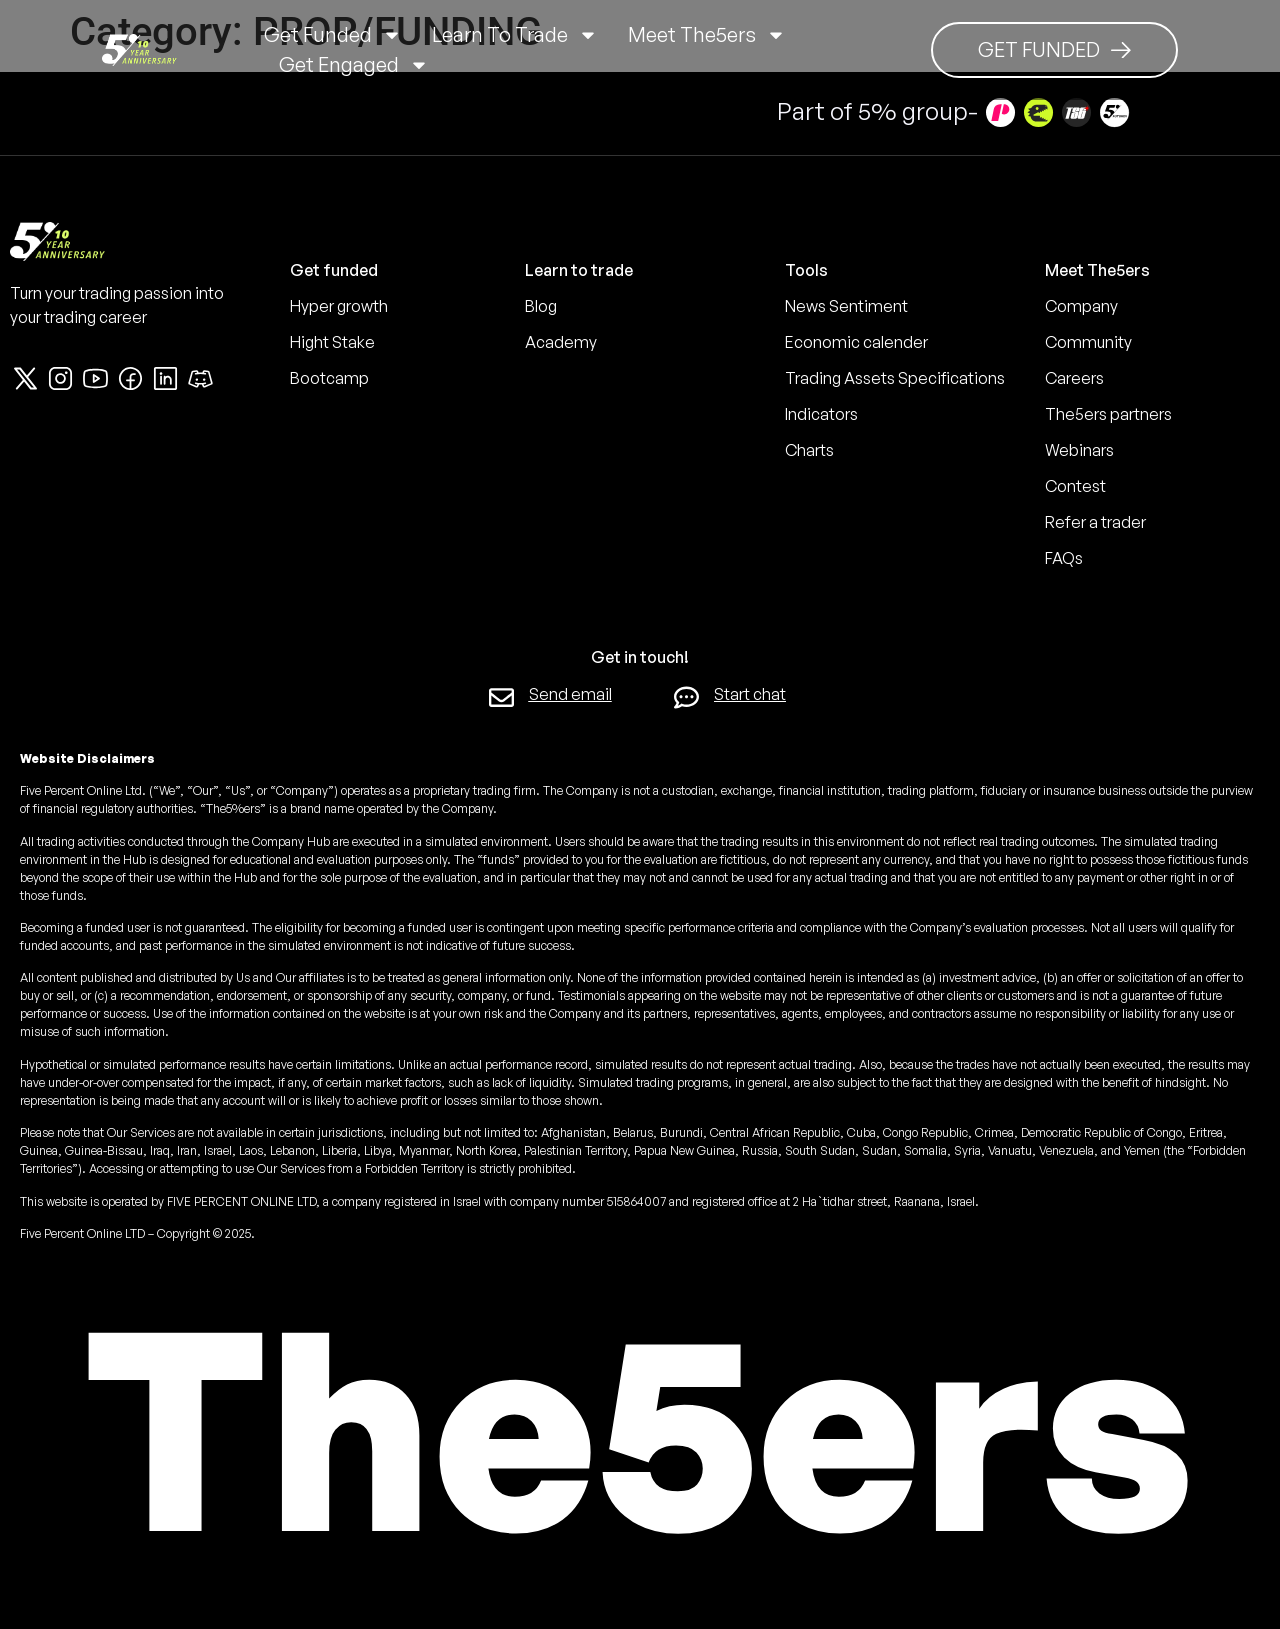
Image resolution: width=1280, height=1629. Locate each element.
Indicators (821, 414)
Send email (570, 694)
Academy (561, 342)
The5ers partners (1108, 414)
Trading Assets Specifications (895, 378)
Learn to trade (515, 35)
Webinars (1079, 450)
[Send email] (501, 697)
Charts (809, 450)
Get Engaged (354, 65)
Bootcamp (329, 378)
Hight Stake (332, 342)
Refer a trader (1095, 522)
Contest (1075, 486)
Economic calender (856, 342)
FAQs (1064, 558)
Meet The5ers (707, 35)
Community (1088, 342)
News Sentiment (846, 306)
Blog (541, 306)
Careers (1074, 378)
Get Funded (333, 35)
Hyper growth (339, 306)
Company (1081, 306)
